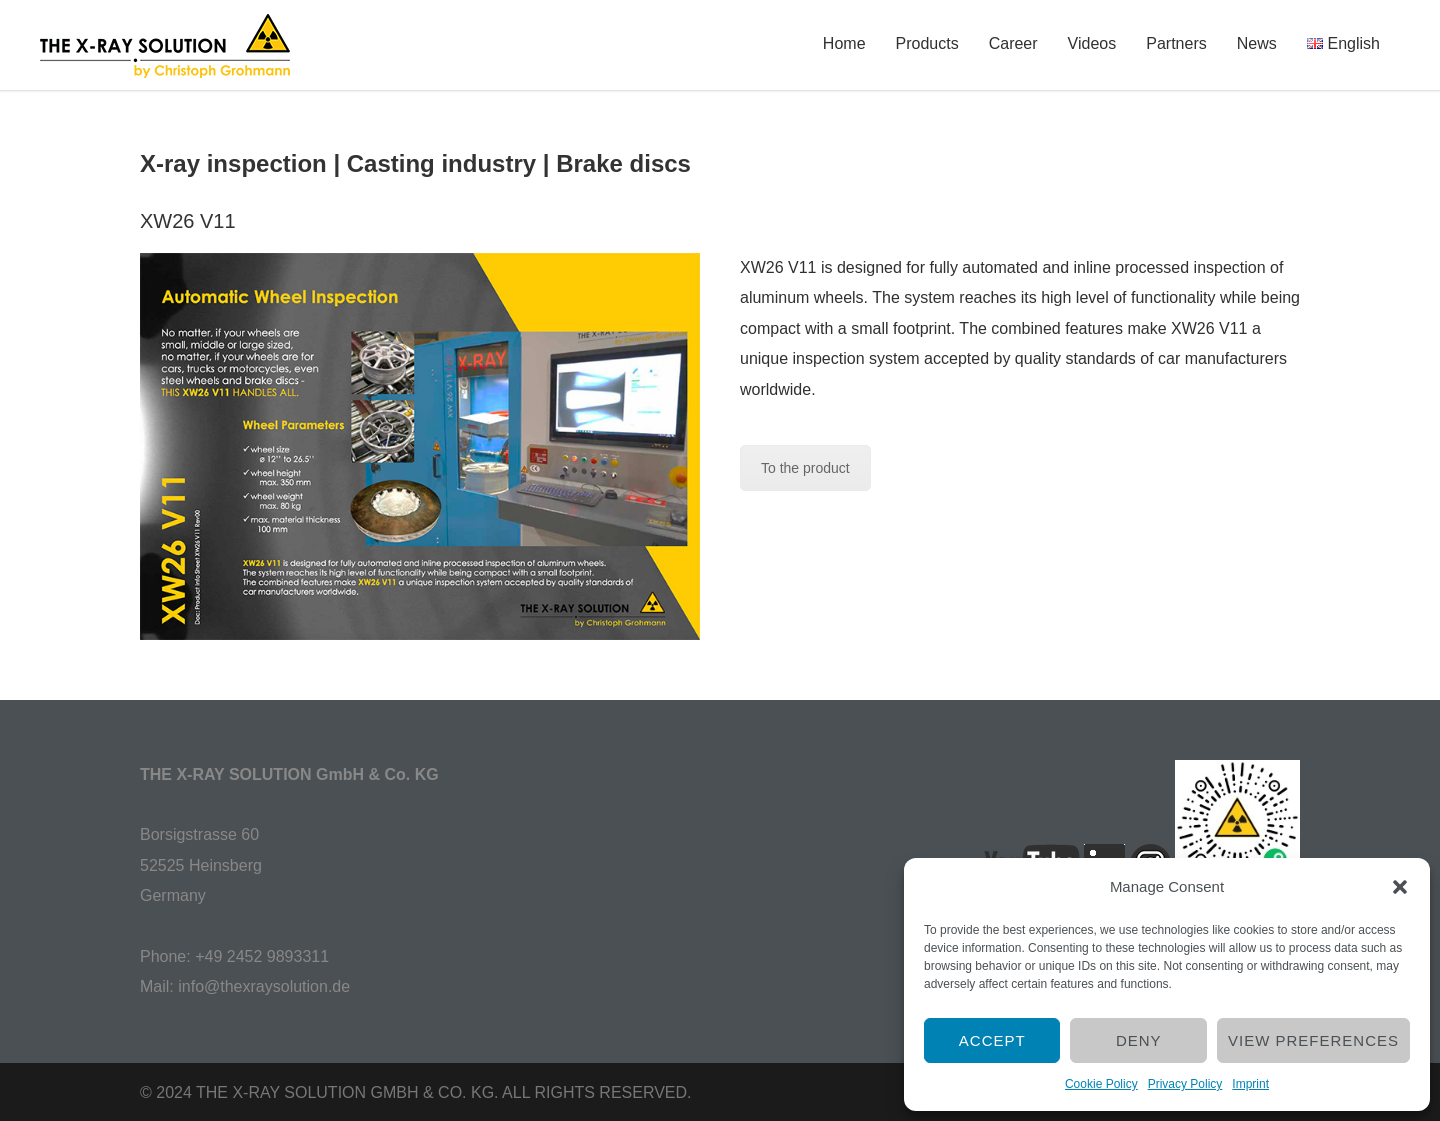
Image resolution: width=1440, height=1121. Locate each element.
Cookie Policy (1101, 1084)
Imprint (1250, 1084)
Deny (1139, 1040)
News (1257, 43)
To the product (805, 468)
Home (844, 43)
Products (927, 43)
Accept (992, 1040)
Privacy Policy (1185, 1084)
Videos (1092, 43)
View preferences (1313, 1040)
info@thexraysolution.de (264, 986)
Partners (1176, 43)
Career (1013, 43)
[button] (1400, 887)
